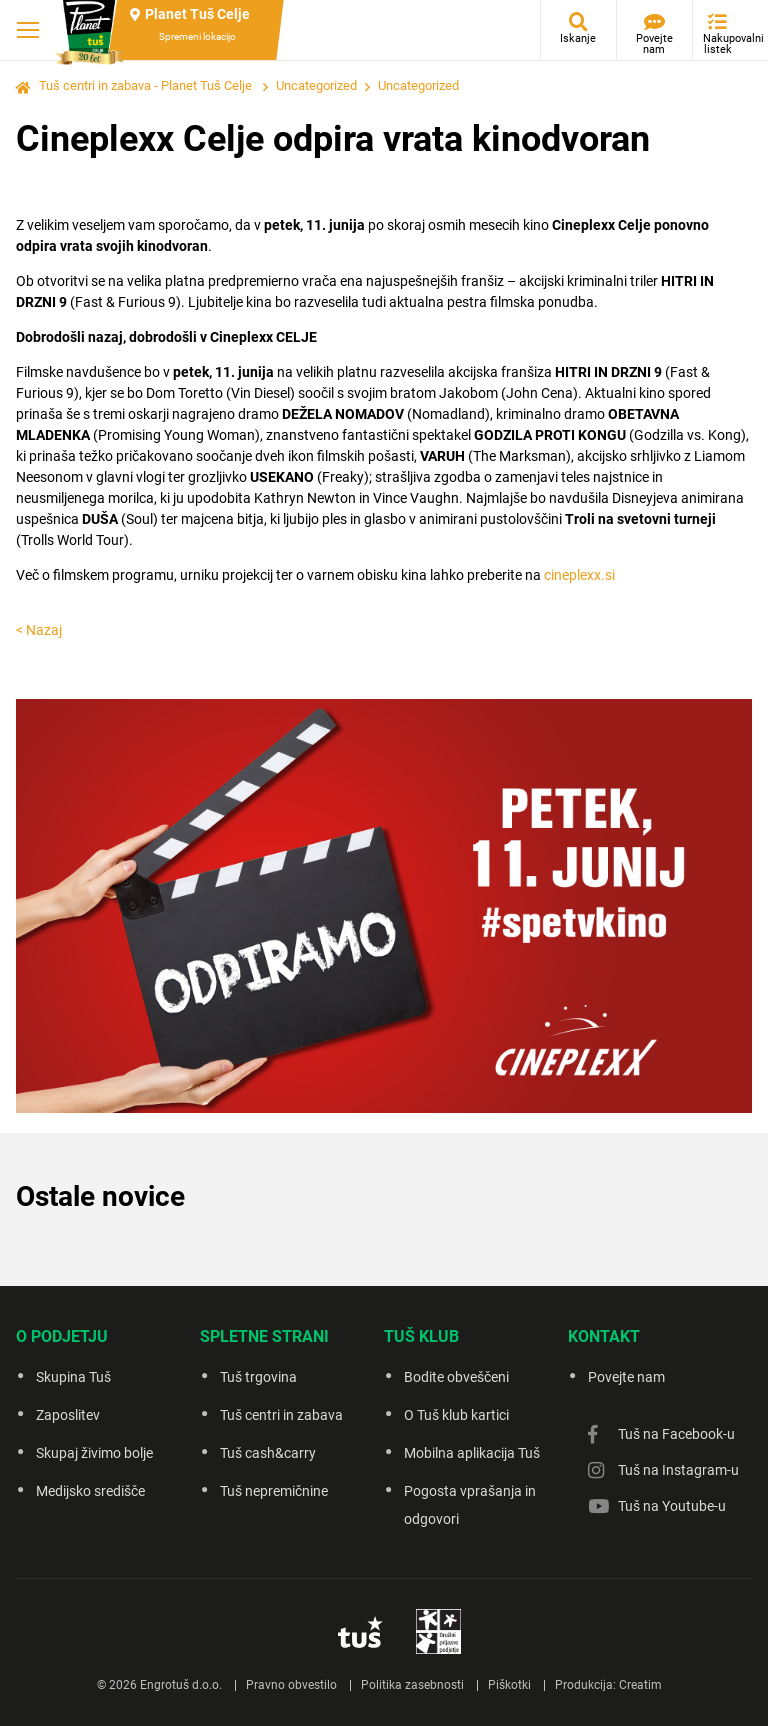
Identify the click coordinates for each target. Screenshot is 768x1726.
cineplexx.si (579, 575)
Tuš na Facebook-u (676, 1434)
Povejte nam (654, 44)
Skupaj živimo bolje (94, 1453)
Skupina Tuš (73, 1377)
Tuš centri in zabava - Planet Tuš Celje (145, 85)
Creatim (640, 1685)
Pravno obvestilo (291, 1685)
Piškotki (509, 1685)
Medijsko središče (90, 1491)
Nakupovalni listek (722, 44)
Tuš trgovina (258, 1377)
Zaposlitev (68, 1415)
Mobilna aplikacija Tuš (472, 1453)
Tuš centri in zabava (281, 1415)
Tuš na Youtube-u (672, 1506)
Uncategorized (316, 85)
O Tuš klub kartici (456, 1415)
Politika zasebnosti (412, 1685)
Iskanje (578, 38)
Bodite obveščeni (456, 1377)
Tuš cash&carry (268, 1453)
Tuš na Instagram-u (678, 1470)
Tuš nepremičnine (274, 1491)
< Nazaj (39, 630)
